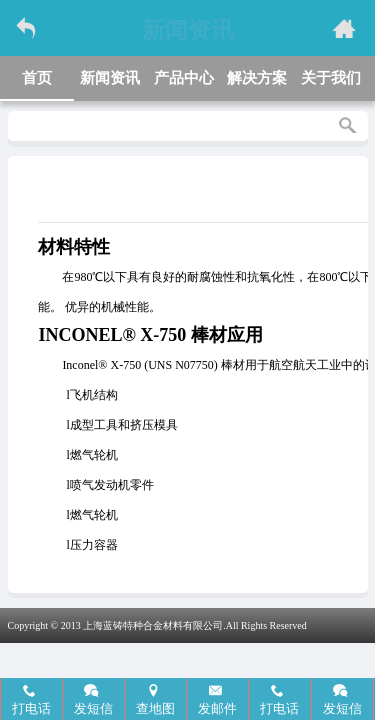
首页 (37, 78)
